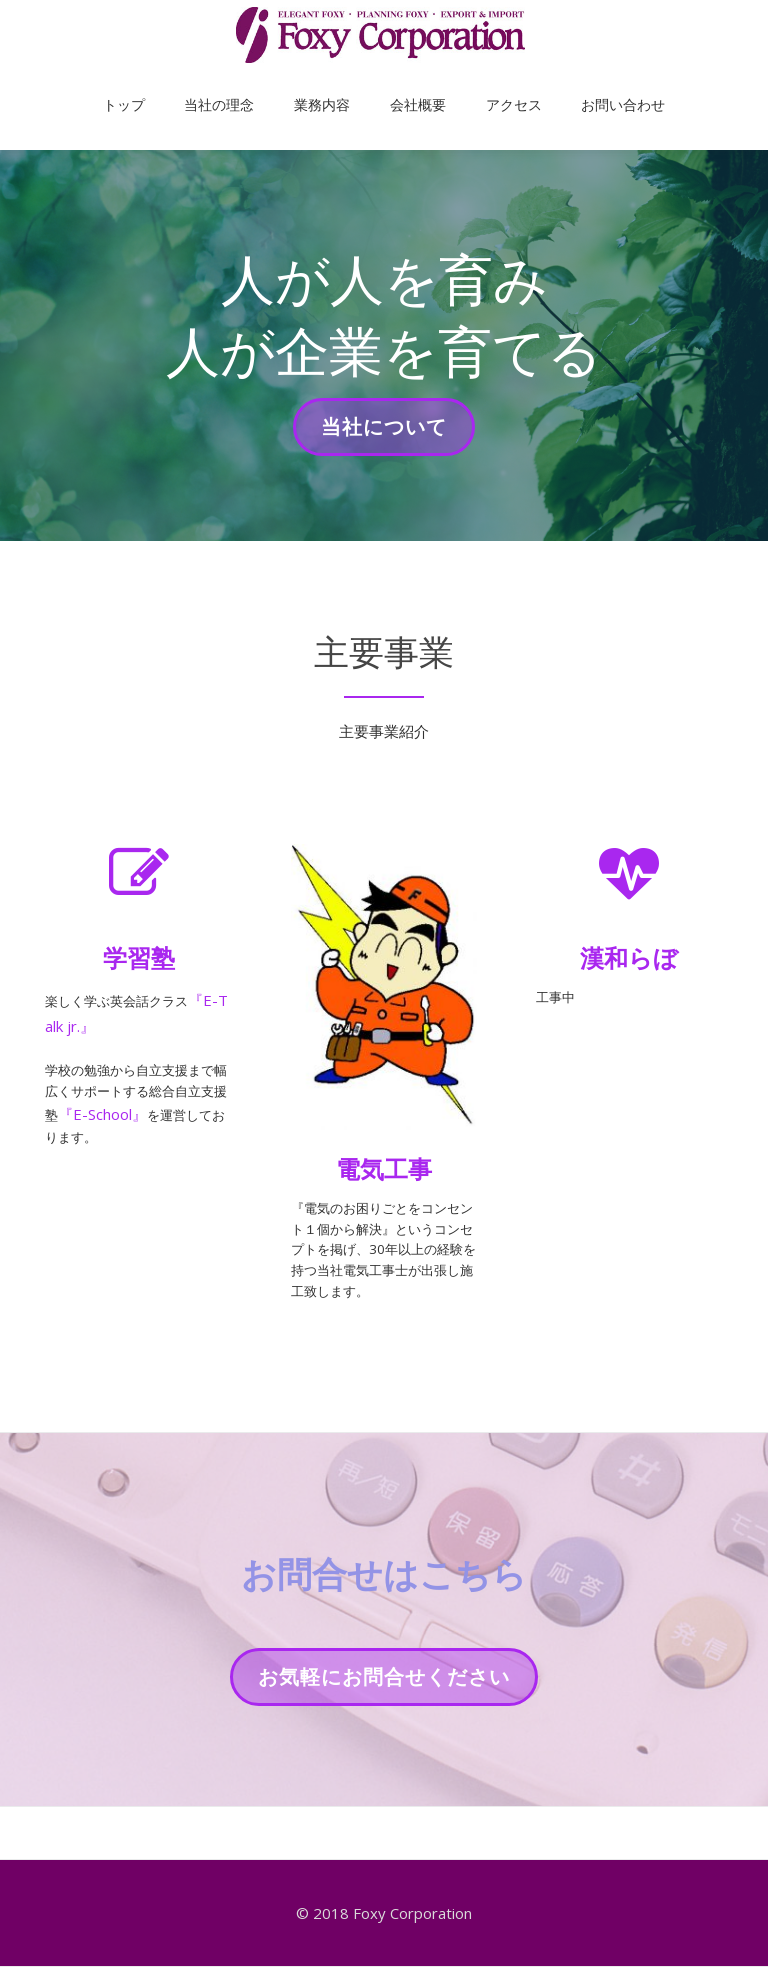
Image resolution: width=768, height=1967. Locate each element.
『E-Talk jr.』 (90, 1026)
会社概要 (408, 84)
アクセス (484, 84)
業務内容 (332, 84)
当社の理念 (249, 84)
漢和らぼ (629, 957)
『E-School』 (164, 1130)
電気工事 (384, 1168)
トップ (174, 84)
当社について (383, 433)
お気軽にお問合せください (383, 1735)
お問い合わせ (573, 84)
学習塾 (139, 957)
